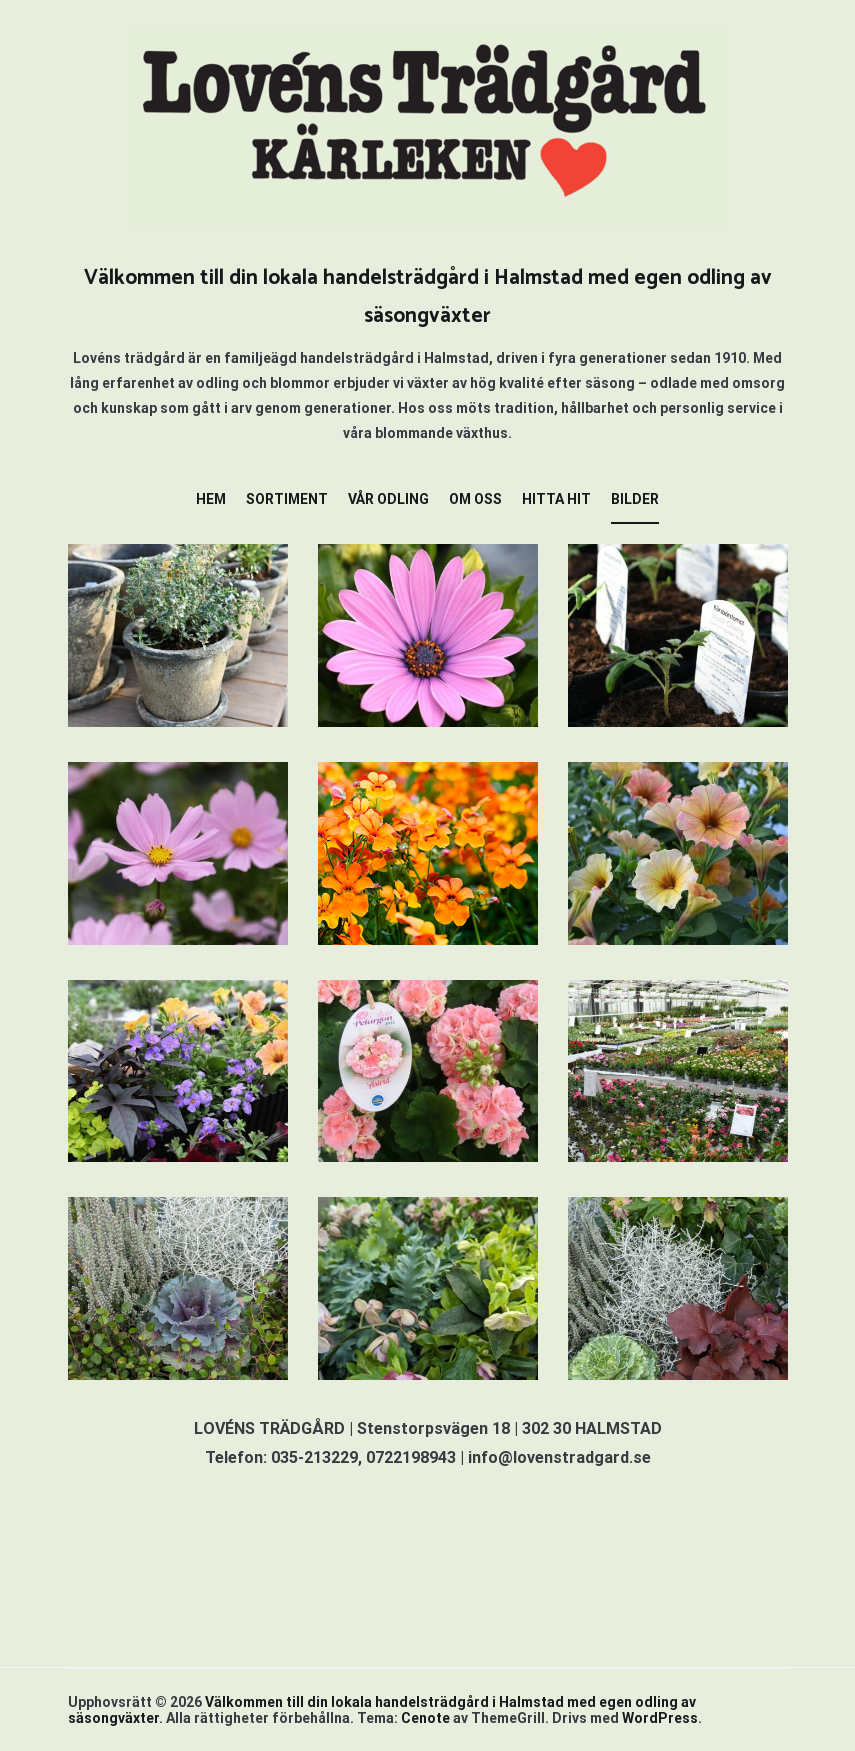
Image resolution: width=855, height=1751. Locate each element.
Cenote (425, 1718)
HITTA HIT (556, 499)
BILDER (635, 499)
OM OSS (475, 499)
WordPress (660, 1718)
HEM (211, 499)
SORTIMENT (287, 499)
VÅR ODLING (388, 499)
